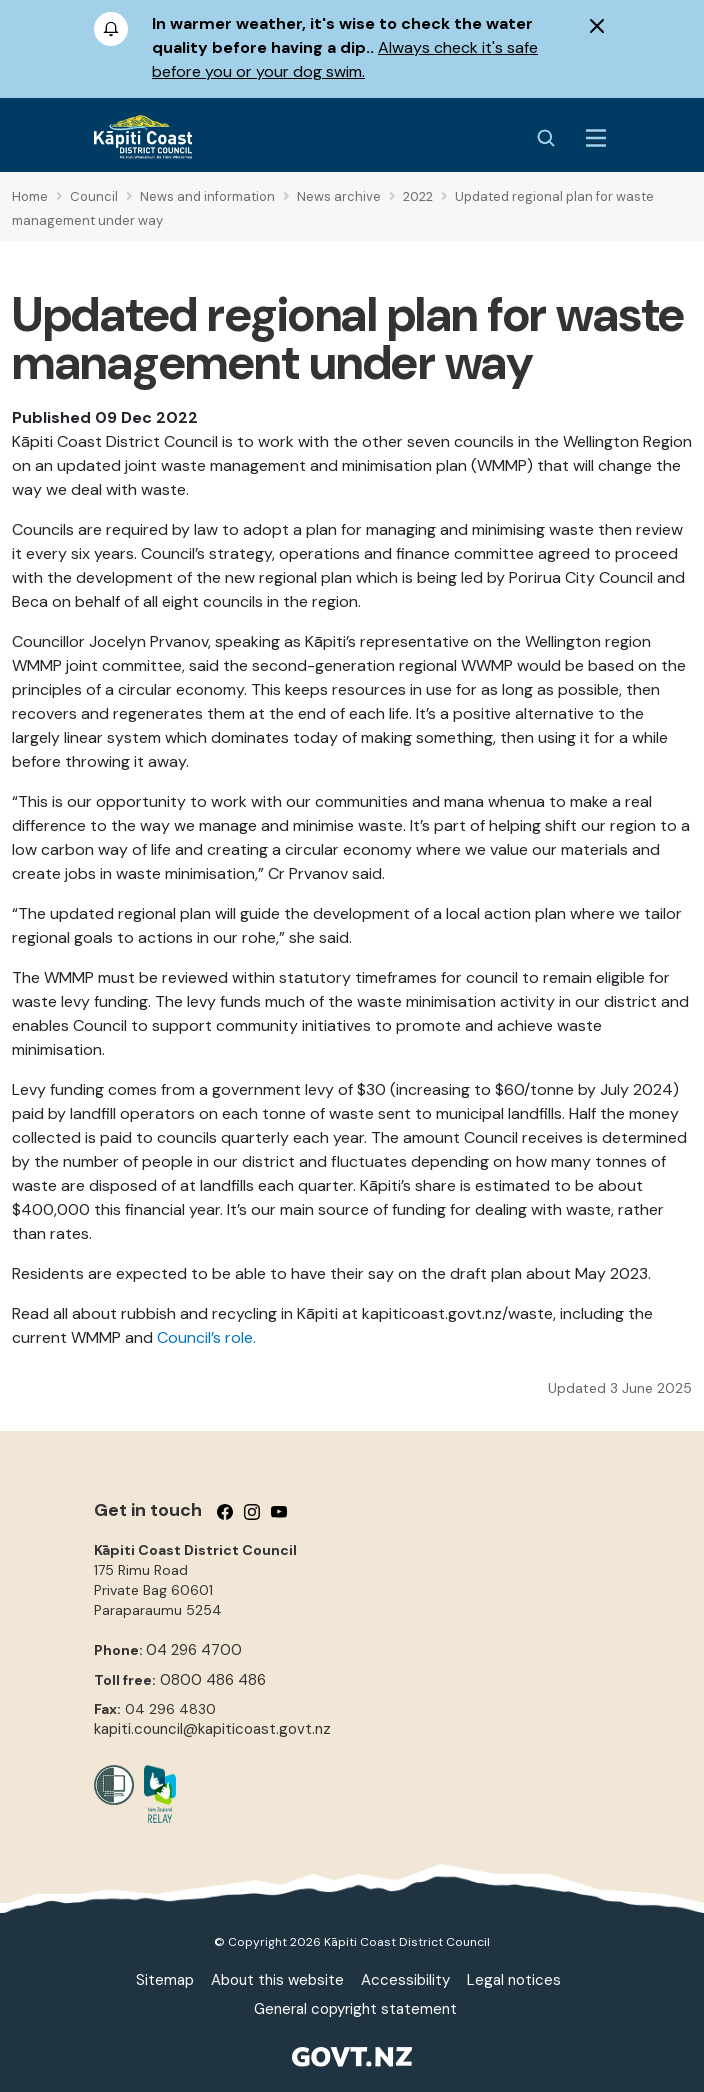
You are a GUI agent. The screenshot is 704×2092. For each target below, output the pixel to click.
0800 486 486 (213, 1680)
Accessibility (405, 1980)
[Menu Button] (596, 138)
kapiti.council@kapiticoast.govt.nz (212, 1729)
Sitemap (165, 1980)
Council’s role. (206, 1337)
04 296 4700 (194, 1650)
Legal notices (514, 1980)
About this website (277, 1980)
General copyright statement (355, 2009)
